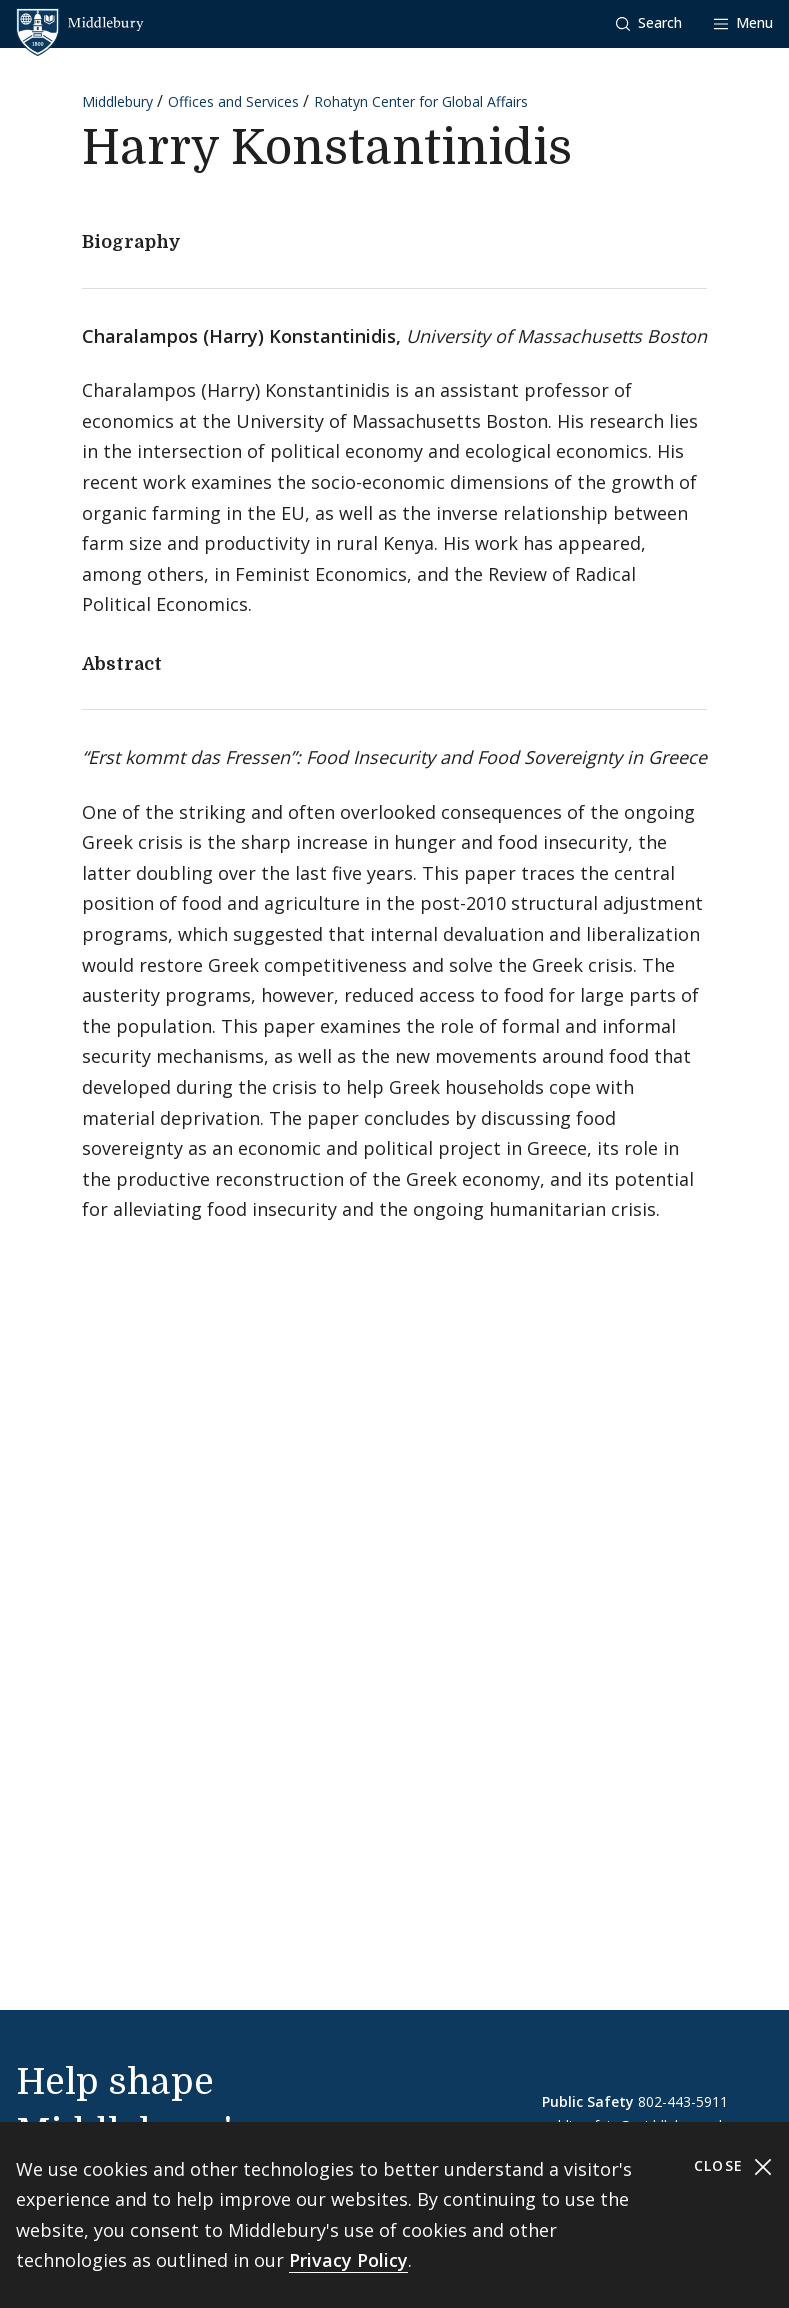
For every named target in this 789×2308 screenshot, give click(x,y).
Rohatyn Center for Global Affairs (421, 101)
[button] (649, 23)
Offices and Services (233, 101)
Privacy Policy (348, 2260)
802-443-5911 (683, 2101)
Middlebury (117, 101)
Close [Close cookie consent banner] (733, 2166)
